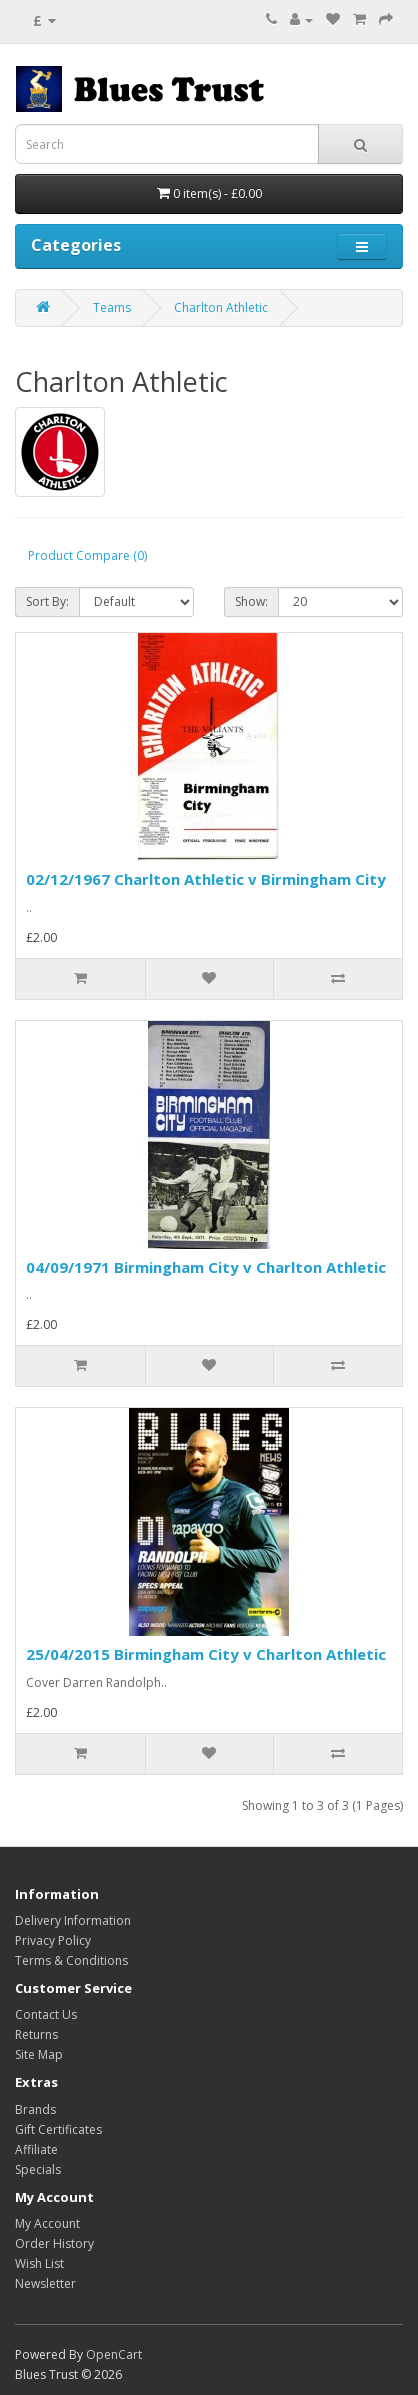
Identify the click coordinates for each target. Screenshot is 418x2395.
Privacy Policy (53, 1940)
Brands (35, 2109)
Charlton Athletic (221, 307)
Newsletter (45, 2283)
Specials (38, 2169)
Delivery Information (73, 1920)
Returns (36, 2034)
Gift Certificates (58, 2129)
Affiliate (36, 2149)
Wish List (39, 2263)
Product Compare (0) (87, 555)
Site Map (39, 2054)
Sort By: (47, 601)
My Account (47, 2223)
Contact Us (46, 2014)
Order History (54, 2243)
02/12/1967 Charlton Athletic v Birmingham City (206, 879)
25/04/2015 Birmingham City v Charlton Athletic (206, 1654)
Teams (112, 307)
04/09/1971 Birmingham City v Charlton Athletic (206, 1267)
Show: (251, 601)
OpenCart (114, 2354)
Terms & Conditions (71, 1960)
